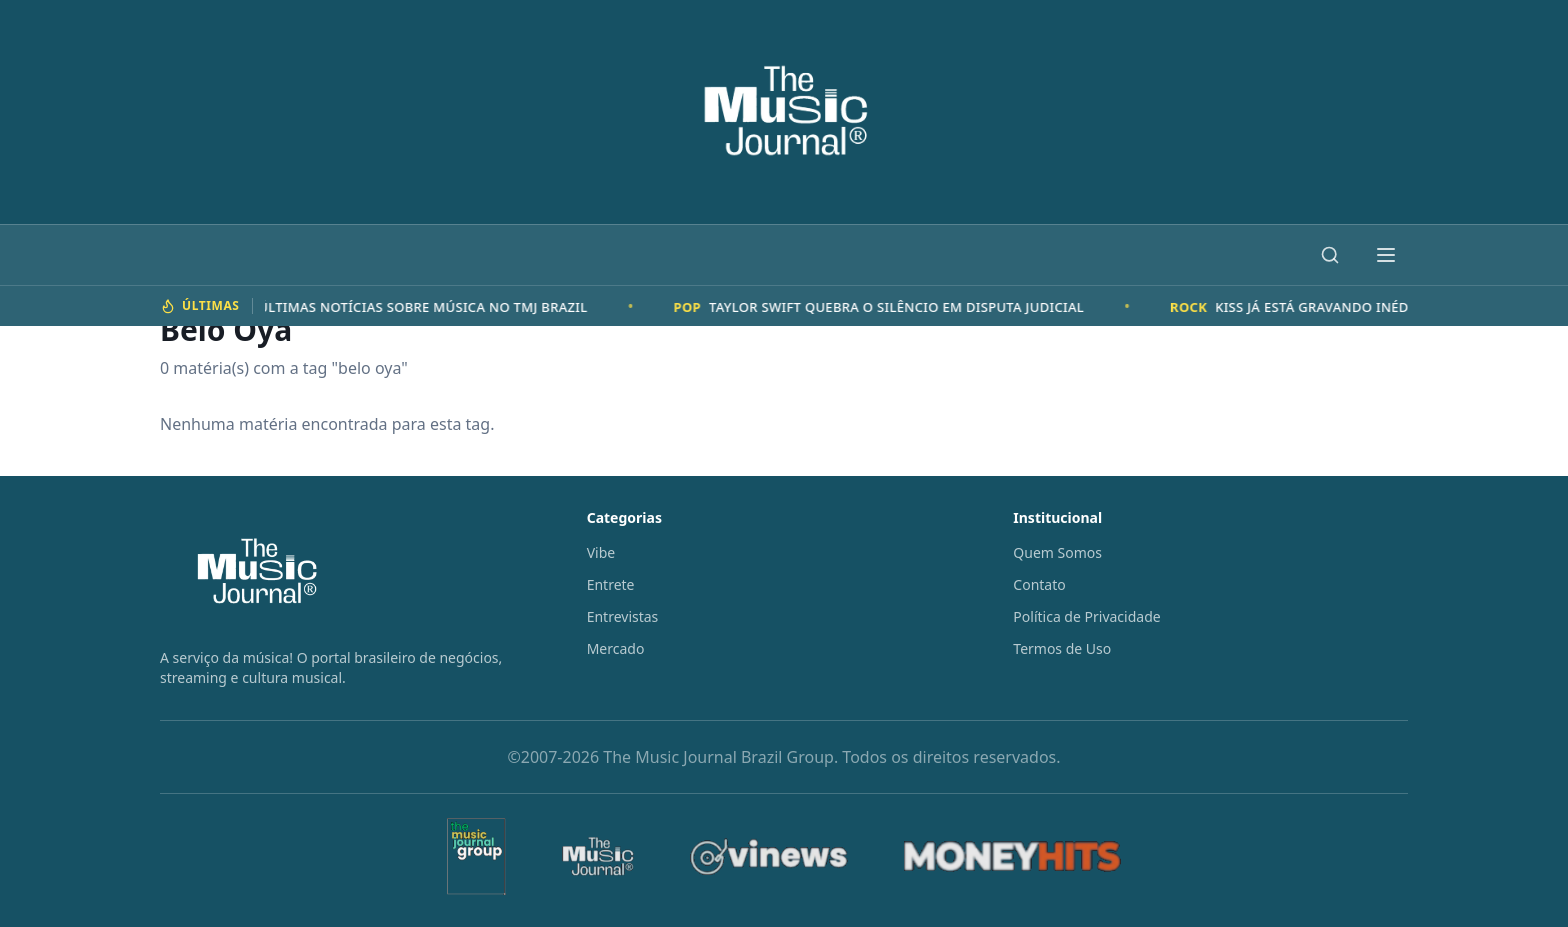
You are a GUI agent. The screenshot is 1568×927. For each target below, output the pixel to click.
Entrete (611, 584)
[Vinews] (769, 856)
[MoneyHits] (1012, 857)
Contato (1039, 584)
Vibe (601, 552)
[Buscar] (1330, 255)
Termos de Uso (1062, 648)
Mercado (616, 648)
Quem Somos (1057, 552)
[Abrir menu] (1386, 255)
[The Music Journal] (598, 857)
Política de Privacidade (1086, 616)
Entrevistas (623, 616)
